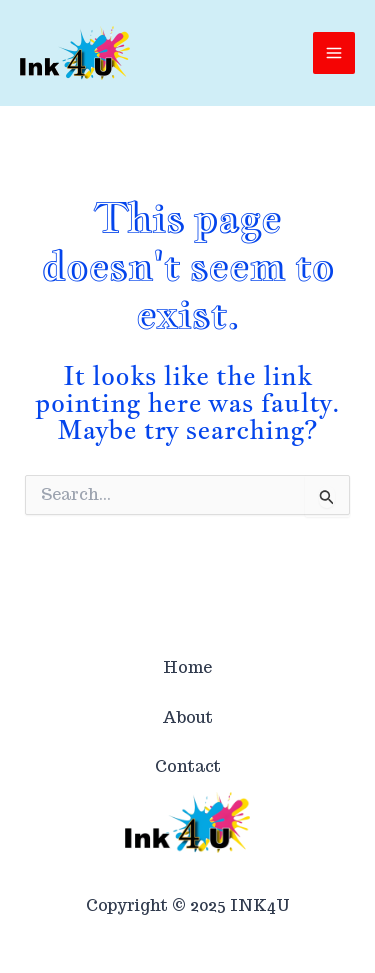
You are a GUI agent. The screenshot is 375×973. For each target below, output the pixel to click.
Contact (188, 766)
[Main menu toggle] (334, 53)
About (187, 717)
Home (187, 667)
